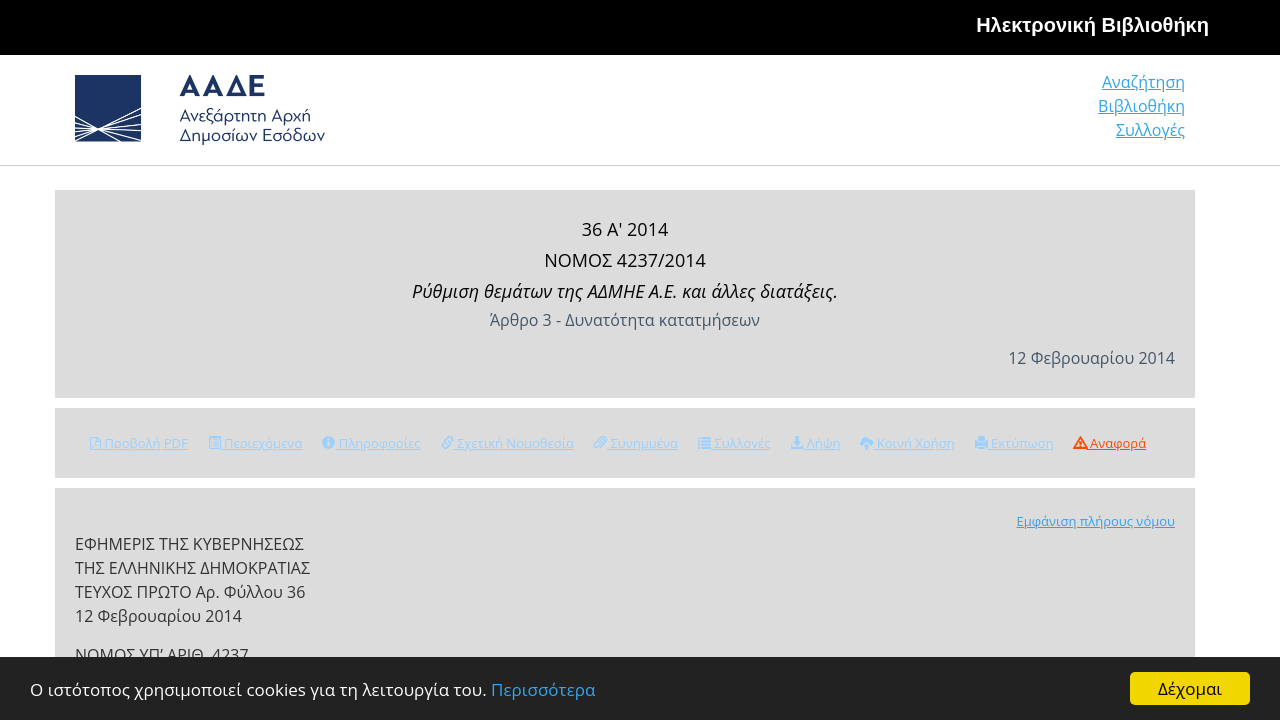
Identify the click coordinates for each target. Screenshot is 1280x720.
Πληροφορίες (371, 443)
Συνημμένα (636, 443)
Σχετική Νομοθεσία (507, 443)
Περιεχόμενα (255, 443)
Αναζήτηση (880, 114)
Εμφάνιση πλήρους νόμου (1095, 521)
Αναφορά (1110, 443)
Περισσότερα (543, 689)
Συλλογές (1152, 114)
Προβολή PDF (139, 443)
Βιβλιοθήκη (1020, 114)
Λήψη (815, 443)
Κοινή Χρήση (907, 443)
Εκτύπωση (1014, 443)
